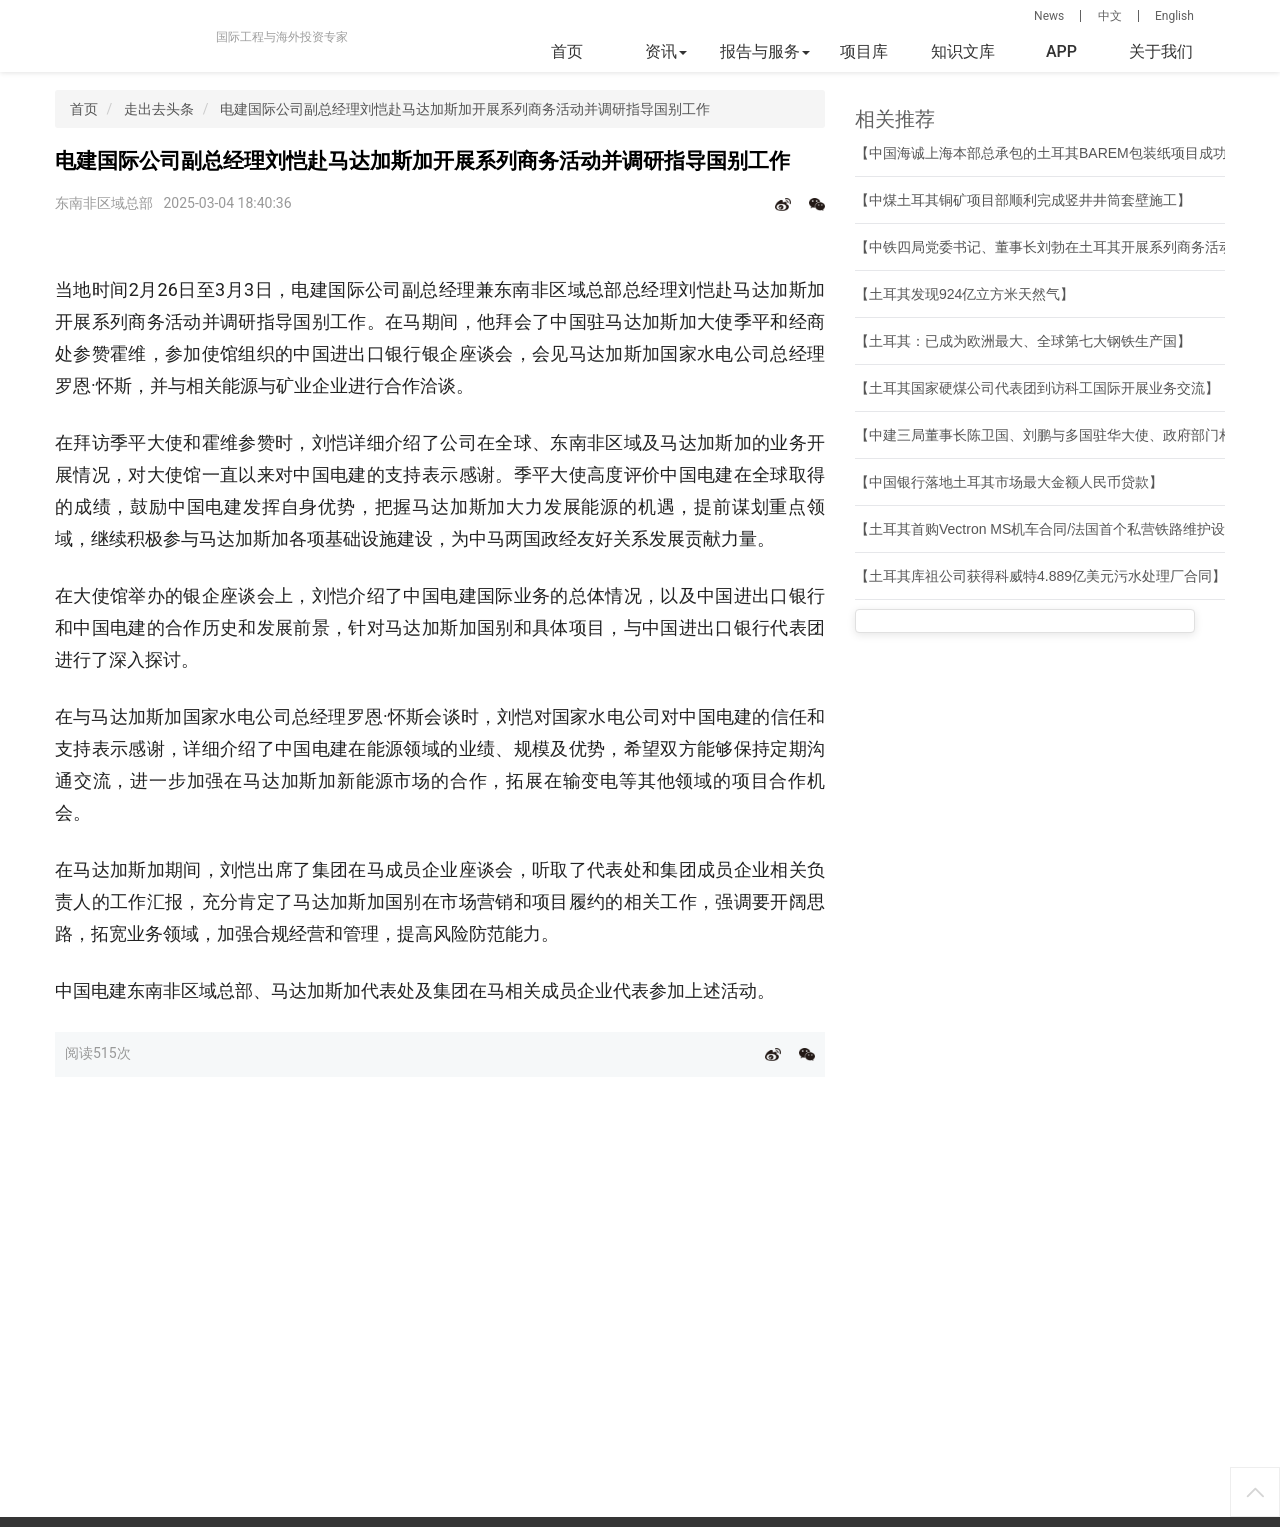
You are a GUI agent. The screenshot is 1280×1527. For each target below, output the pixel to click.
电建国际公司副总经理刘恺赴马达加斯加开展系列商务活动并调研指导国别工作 (465, 109)
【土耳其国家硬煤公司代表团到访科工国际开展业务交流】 (1037, 388)
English (1174, 16)
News (1049, 16)
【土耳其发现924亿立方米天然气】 (964, 294)
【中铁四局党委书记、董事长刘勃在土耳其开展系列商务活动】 (1051, 247)
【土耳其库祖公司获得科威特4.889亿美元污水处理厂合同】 (1040, 576)
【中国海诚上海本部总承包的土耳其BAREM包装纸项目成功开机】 (1062, 153)
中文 (1110, 16)
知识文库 (963, 51)
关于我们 (1161, 51)
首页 (567, 51)
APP (1061, 51)
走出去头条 (159, 109)
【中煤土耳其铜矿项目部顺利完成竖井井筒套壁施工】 (1023, 200)
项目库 (864, 51)
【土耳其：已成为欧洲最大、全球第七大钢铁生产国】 (1023, 341)
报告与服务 (765, 51)
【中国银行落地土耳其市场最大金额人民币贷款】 (1009, 482)
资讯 (666, 51)
